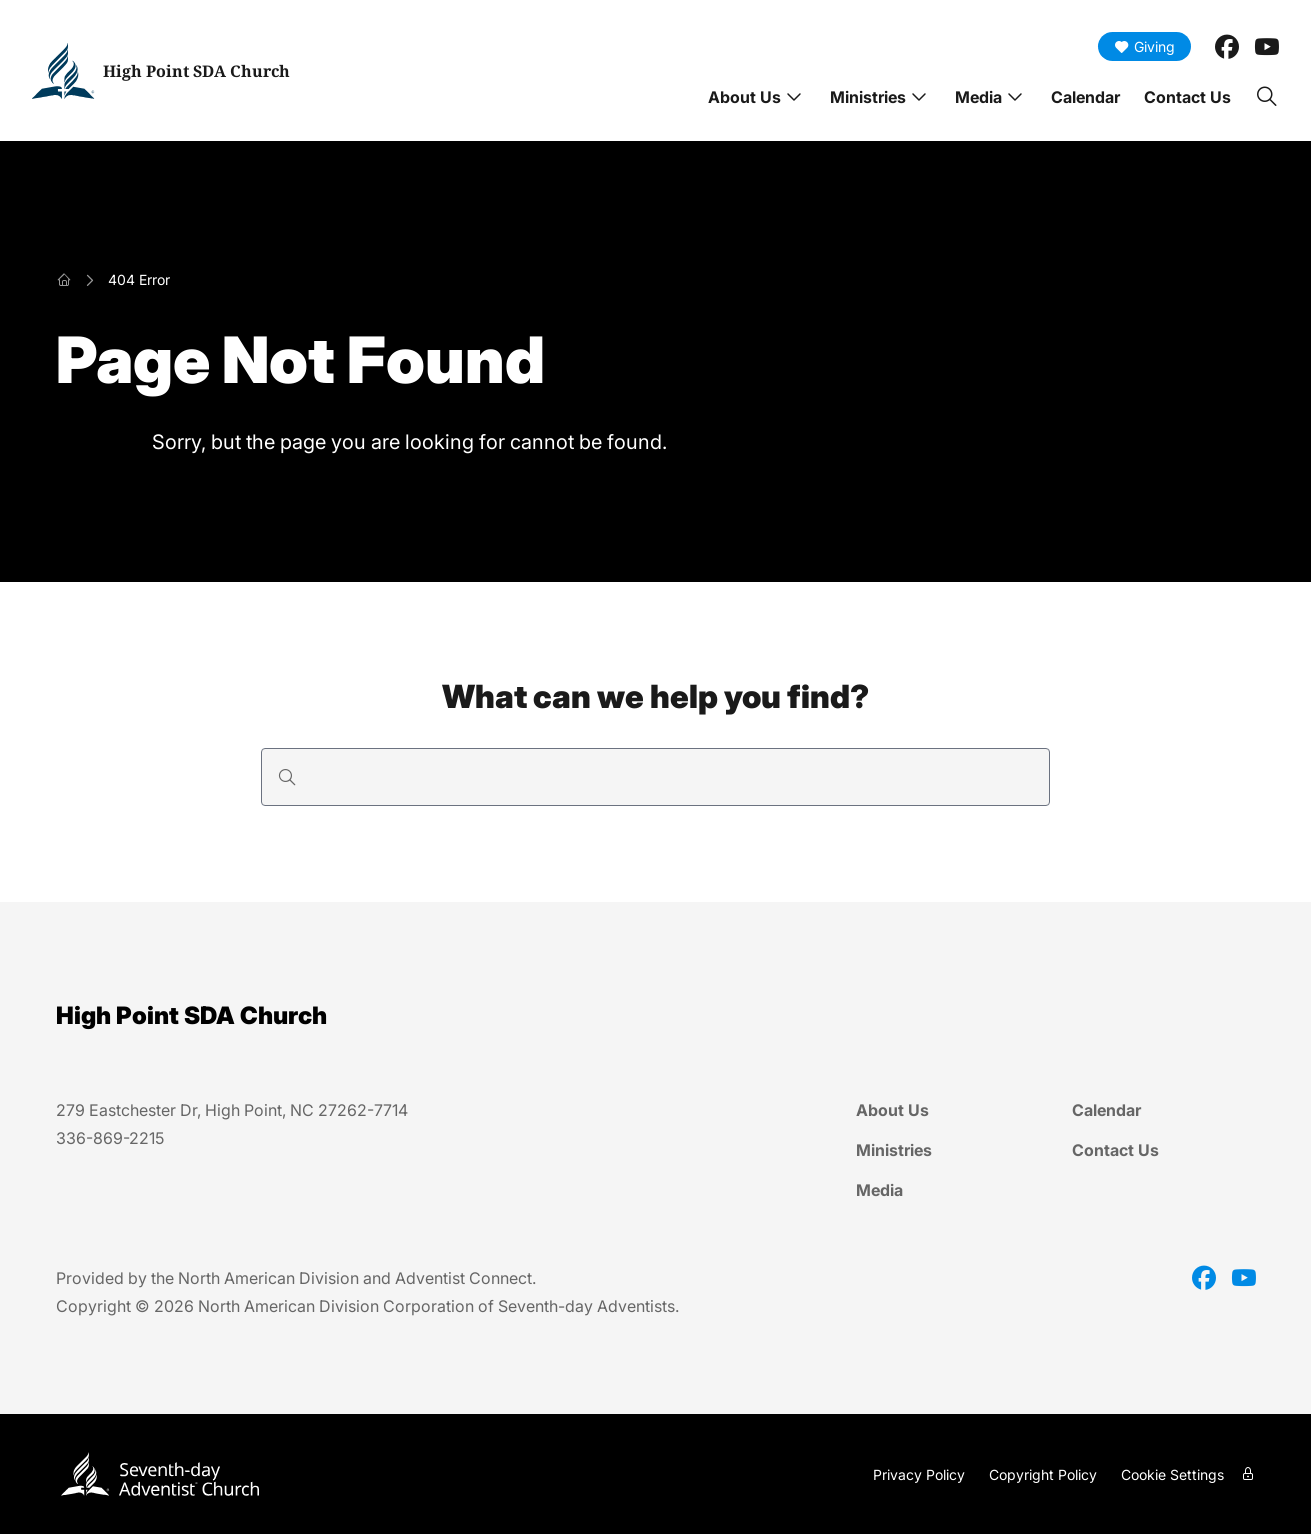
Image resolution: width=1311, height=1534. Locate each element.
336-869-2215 (110, 1138)
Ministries (868, 97)
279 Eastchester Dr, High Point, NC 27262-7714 (232, 1110)
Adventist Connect (463, 1278)
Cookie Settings (1172, 1474)
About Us (744, 97)
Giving (1144, 46)
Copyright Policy (1043, 1474)
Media (978, 97)
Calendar (1085, 97)
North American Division (268, 1278)
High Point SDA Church (196, 71)
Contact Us (1187, 97)
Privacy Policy (919, 1474)
